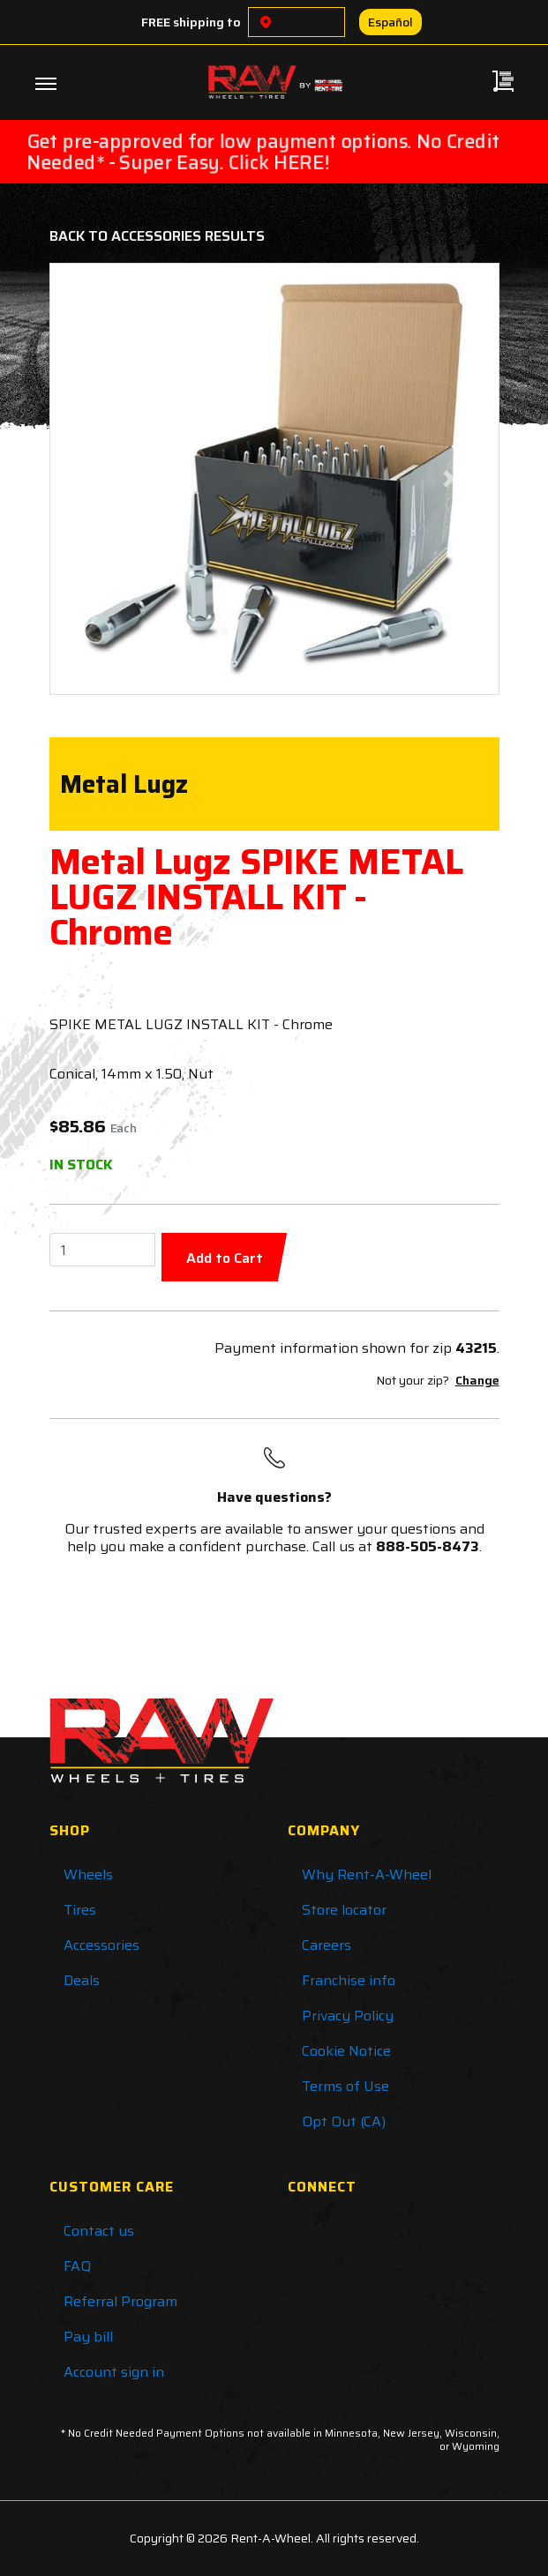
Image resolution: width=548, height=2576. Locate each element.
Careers (326, 1945)
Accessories (101, 1945)
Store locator (344, 1910)
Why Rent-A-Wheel (367, 1874)
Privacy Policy (348, 2016)
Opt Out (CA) (344, 2121)
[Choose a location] (265, 22)
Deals (82, 1980)
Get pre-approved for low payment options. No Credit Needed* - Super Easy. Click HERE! (263, 152)
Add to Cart (224, 1258)
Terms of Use (345, 2086)
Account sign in (114, 2372)
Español (390, 22)
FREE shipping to (191, 22)
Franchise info (348, 1980)
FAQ (77, 2266)
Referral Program (120, 2301)
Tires (80, 1910)
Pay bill (88, 2337)
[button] (99, 478)
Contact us (99, 2231)
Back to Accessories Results (157, 236)
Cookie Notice (346, 2051)
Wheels (88, 1874)
